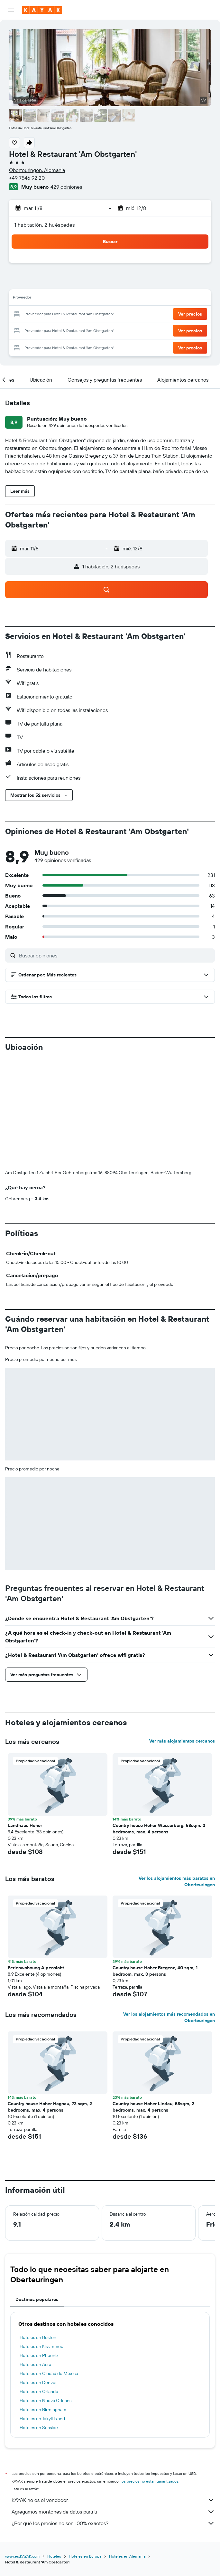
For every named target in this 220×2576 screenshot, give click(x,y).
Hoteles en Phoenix (39, 2355)
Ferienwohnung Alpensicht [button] (36, 1968)
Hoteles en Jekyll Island (42, 2418)
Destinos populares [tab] (37, 2299)
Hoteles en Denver (38, 2382)
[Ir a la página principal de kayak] (42, 10)
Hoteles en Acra (35, 2364)
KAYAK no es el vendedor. (113, 2500)
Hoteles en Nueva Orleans (45, 2400)
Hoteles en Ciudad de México (49, 2373)
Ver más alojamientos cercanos (182, 1741)
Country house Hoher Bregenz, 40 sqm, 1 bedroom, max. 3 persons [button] (155, 1971)
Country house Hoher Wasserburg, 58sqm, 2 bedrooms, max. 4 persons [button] (159, 1828)
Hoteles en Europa (85, 2556)
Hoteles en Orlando (39, 2391)
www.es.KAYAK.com (22, 2556)
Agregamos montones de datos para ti (113, 2511)
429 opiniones (66, 187)
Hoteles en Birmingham (43, 2409)
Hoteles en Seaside (39, 2427)
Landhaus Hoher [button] (25, 1825)
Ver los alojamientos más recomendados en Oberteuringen (169, 2017)
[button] (11, 10)
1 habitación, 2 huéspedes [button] (44, 225)
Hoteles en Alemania (127, 2556)
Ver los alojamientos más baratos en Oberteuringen (177, 1881)
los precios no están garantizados (150, 2481)
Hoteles (54, 2556)
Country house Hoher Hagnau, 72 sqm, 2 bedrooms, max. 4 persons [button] (50, 2107)
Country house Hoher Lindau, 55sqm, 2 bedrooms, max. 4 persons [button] (153, 2107)
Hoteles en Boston (38, 2337)
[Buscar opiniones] (115, 955)
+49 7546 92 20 (27, 178)
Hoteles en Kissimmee (41, 2346)
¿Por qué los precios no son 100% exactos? (113, 2523)
